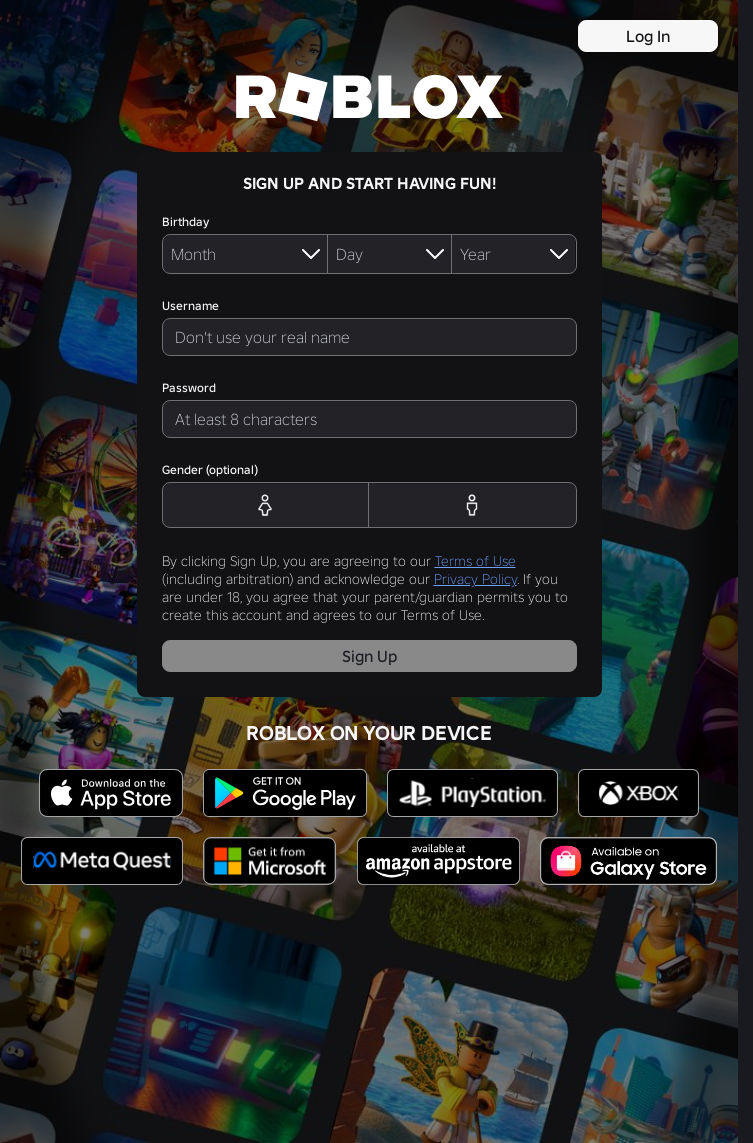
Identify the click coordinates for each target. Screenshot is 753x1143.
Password (189, 387)
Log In (648, 36)
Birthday (185, 221)
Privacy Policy (475, 579)
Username (190, 305)
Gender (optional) (210, 469)
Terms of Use (475, 561)
